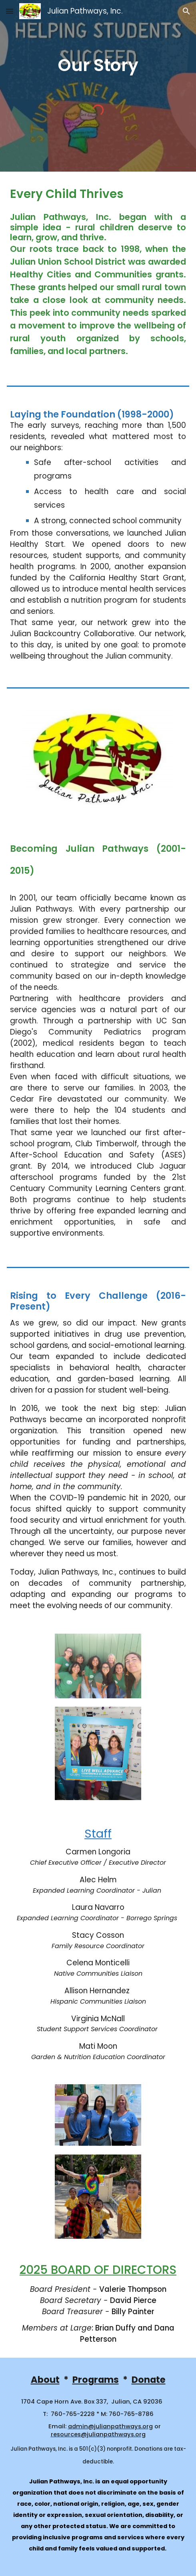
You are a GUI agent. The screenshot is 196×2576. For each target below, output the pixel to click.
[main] (98, 65)
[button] (9, 11)
